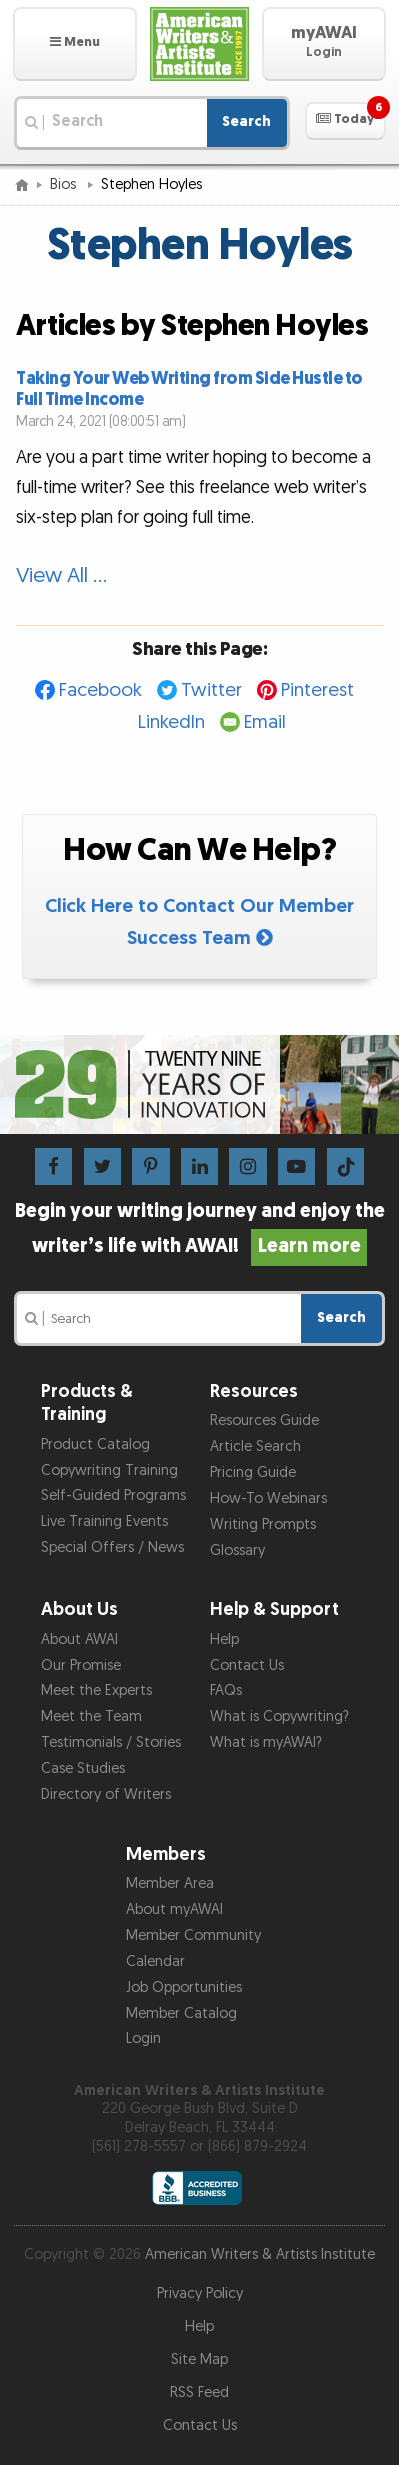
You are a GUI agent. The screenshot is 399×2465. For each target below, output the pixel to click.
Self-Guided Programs (113, 1495)
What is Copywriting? (279, 1716)
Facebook (100, 690)
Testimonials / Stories (111, 1742)
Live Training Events (104, 1521)
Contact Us (247, 1665)
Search (246, 121)
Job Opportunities (184, 1987)
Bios (65, 184)
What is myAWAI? (266, 1742)
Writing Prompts (263, 1524)
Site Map (199, 2359)
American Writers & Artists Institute (260, 2254)
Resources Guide (264, 1420)
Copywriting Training (109, 1470)
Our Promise (81, 1665)
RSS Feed (199, 2392)
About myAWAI (174, 1909)
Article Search (255, 1446)
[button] (75, 44)
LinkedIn (171, 722)
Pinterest (317, 690)
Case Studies (83, 1768)
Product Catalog (95, 1444)
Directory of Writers (106, 1794)
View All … (61, 575)
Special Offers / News (112, 1547)
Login (143, 2038)
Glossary (237, 1550)
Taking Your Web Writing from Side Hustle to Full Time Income (189, 389)
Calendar (155, 1961)
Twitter (211, 690)
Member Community (193, 1935)
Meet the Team (91, 1716)
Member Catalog (181, 2013)
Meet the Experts (96, 1690)
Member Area (170, 1883)
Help (224, 1639)
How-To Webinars (268, 1498)
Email (265, 722)
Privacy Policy (200, 2293)
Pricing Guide (253, 1472)
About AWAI (79, 1639)
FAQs (226, 1690)
